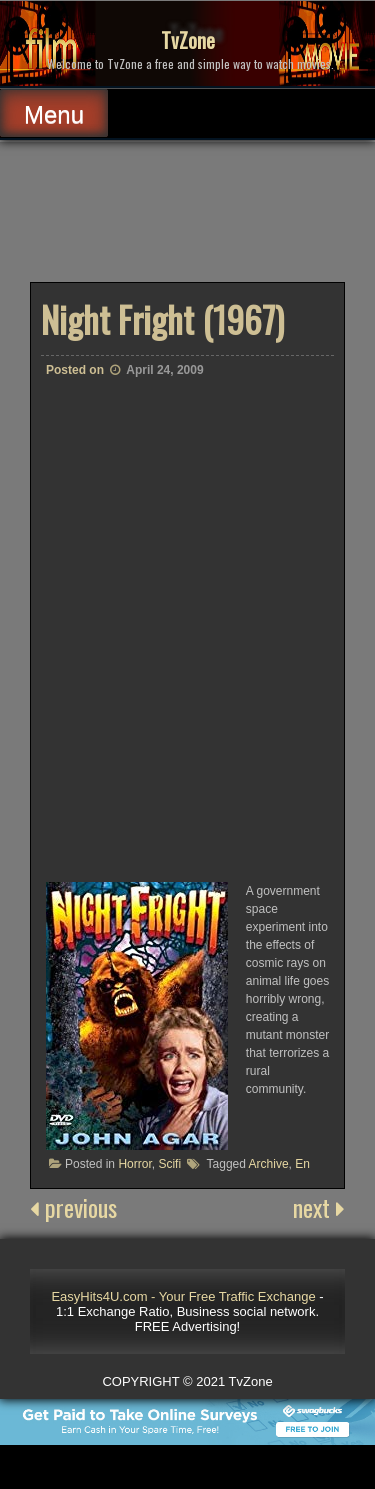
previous (73, 1207)
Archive (269, 1164)
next (319, 1207)
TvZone (188, 40)
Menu (54, 114)
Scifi (169, 1164)
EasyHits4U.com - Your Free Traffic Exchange (183, 1296)
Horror (134, 1164)
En (302, 1164)
